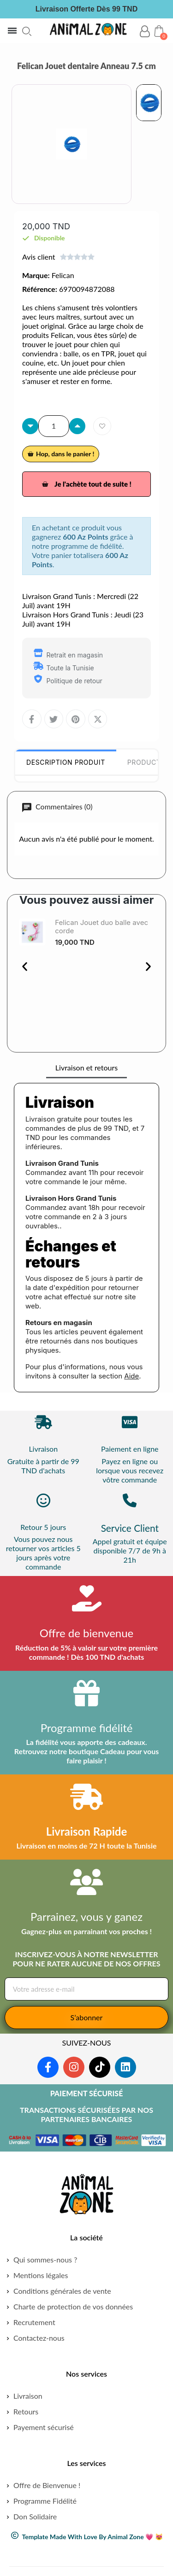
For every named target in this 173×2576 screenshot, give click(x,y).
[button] (26, 31)
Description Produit (65, 762)
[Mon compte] (144, 31)
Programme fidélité (87, 1727)
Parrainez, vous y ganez (86, 1916)
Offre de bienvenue (87, 1633)
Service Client (130, 1528)
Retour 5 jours (43, 1527)
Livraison (43, 1448)
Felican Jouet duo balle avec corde (101, 926)
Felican (63, 275)
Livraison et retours (86, 1067)
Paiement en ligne (130, 1448)
